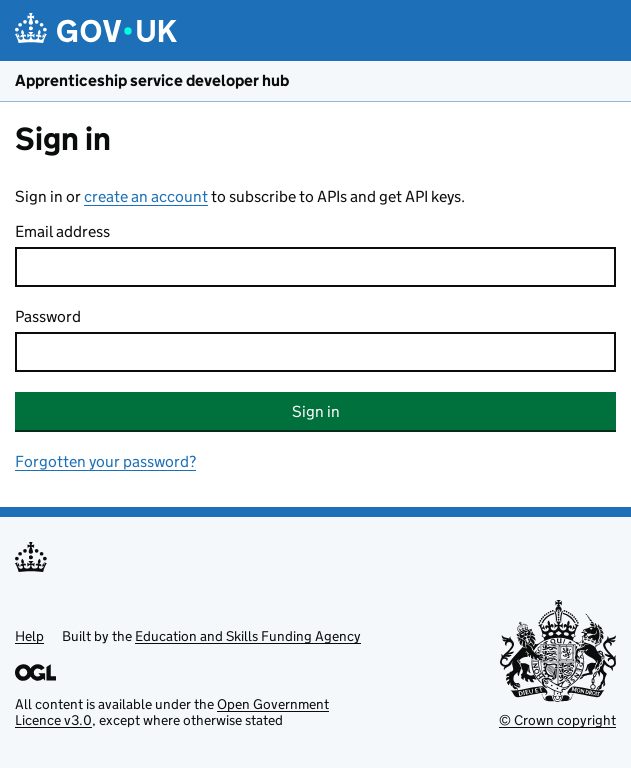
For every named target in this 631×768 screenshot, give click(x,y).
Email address (62, 231)
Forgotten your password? (105, 461)
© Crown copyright (557, 720)
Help (29, 636)
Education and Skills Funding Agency (248, 636)
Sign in (316, 411)
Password (48, 316)
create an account (146, 196)
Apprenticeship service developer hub (152, 80)
